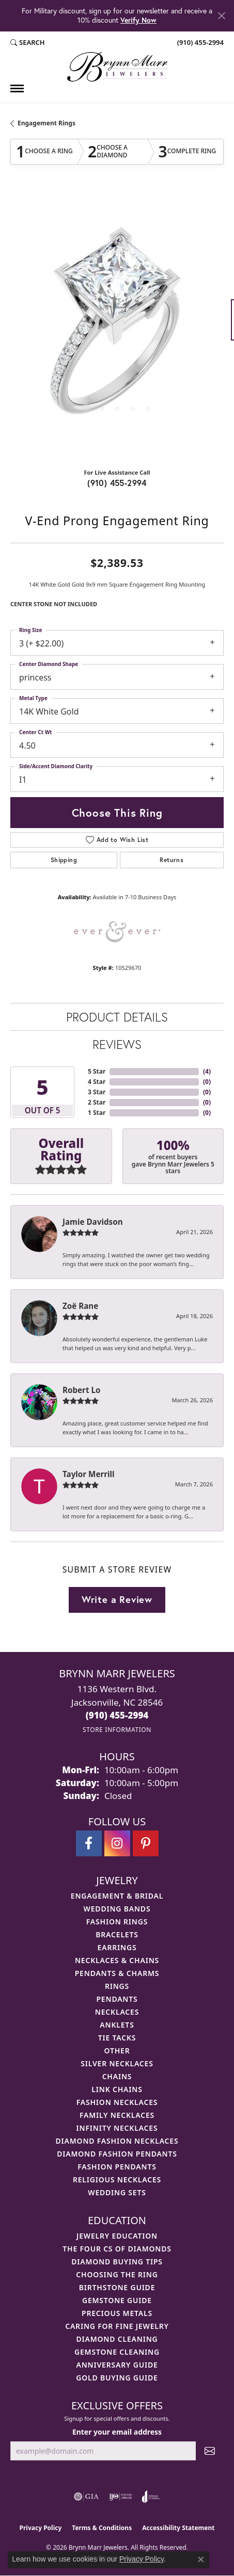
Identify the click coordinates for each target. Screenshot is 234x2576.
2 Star (96, 1102)
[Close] (221, 15)
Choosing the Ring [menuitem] (117, 2274)
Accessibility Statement (178, 2527)
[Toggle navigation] (17, 88)
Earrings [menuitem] (117, 1947)
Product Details (117, 1017)
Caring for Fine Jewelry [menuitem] (117, 2326)
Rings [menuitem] (117, 1986)
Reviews (117, 1044)
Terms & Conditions (102, 2527)
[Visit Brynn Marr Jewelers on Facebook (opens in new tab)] (89, 1843)
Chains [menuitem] (117, 2076)
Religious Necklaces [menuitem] (117, 2179)
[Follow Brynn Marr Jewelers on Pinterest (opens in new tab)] (146, 1843)
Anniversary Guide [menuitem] (117, 2365)
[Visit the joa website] (151, 2496)
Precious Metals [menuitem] (117, 2313)
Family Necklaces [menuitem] (117, 2115)
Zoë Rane (80, 1306)
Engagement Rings (46, 123)
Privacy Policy (41, 2527)
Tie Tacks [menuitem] (117, 2038)
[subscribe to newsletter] (210, 2450)
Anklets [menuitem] (117, 2025)
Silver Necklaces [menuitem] (117, 2063)
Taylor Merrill (89, 1474)
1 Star (96, 1112)
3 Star (96, 1092)
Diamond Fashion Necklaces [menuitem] (117, 2141)
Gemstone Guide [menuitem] (117, 2300)
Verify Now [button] (138, 20)
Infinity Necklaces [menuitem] (117, 2128)
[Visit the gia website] (86, 2496)
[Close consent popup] (201, 2559)
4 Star (96, 1081)
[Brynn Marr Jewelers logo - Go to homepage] (117, 67)
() (207, 1071)
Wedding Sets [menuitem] (117, 2192)
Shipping (64, 860)
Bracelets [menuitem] (117, 1934)
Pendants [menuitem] (116, 1999)
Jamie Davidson (93, 1222)
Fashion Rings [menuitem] (117, 1921)
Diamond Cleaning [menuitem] (117, 2339)
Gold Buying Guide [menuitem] (117, 2378)
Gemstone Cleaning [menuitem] (117, 2352)
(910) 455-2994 (117, 482)
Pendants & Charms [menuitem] (117, 1973)
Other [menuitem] (117, 2050)
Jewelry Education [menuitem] (117, 2236)
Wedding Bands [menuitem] (117, 1909)
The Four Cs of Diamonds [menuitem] (117, 2249)
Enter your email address (117, 2432)
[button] (27, 43)
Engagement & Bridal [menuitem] (117, 1896)
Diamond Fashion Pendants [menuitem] (117, 2154)
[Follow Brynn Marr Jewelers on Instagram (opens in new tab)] (117, 1843)
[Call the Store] (117, 1715)
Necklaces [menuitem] (117, 2012)
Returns (171, 860)
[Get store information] (117, 1729)
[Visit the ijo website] (120, 2496)
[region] (117, 325)
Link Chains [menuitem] (116, 2089)
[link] (199, 43)
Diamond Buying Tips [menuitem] (117, 2261)
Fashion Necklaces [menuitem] (117, 2102)
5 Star (96, 1071)
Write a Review (117, 1599)
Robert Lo (81, 1390)
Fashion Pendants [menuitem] (116, 2167)
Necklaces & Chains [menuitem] (117, 1960)
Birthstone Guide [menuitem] (117, 2287)
